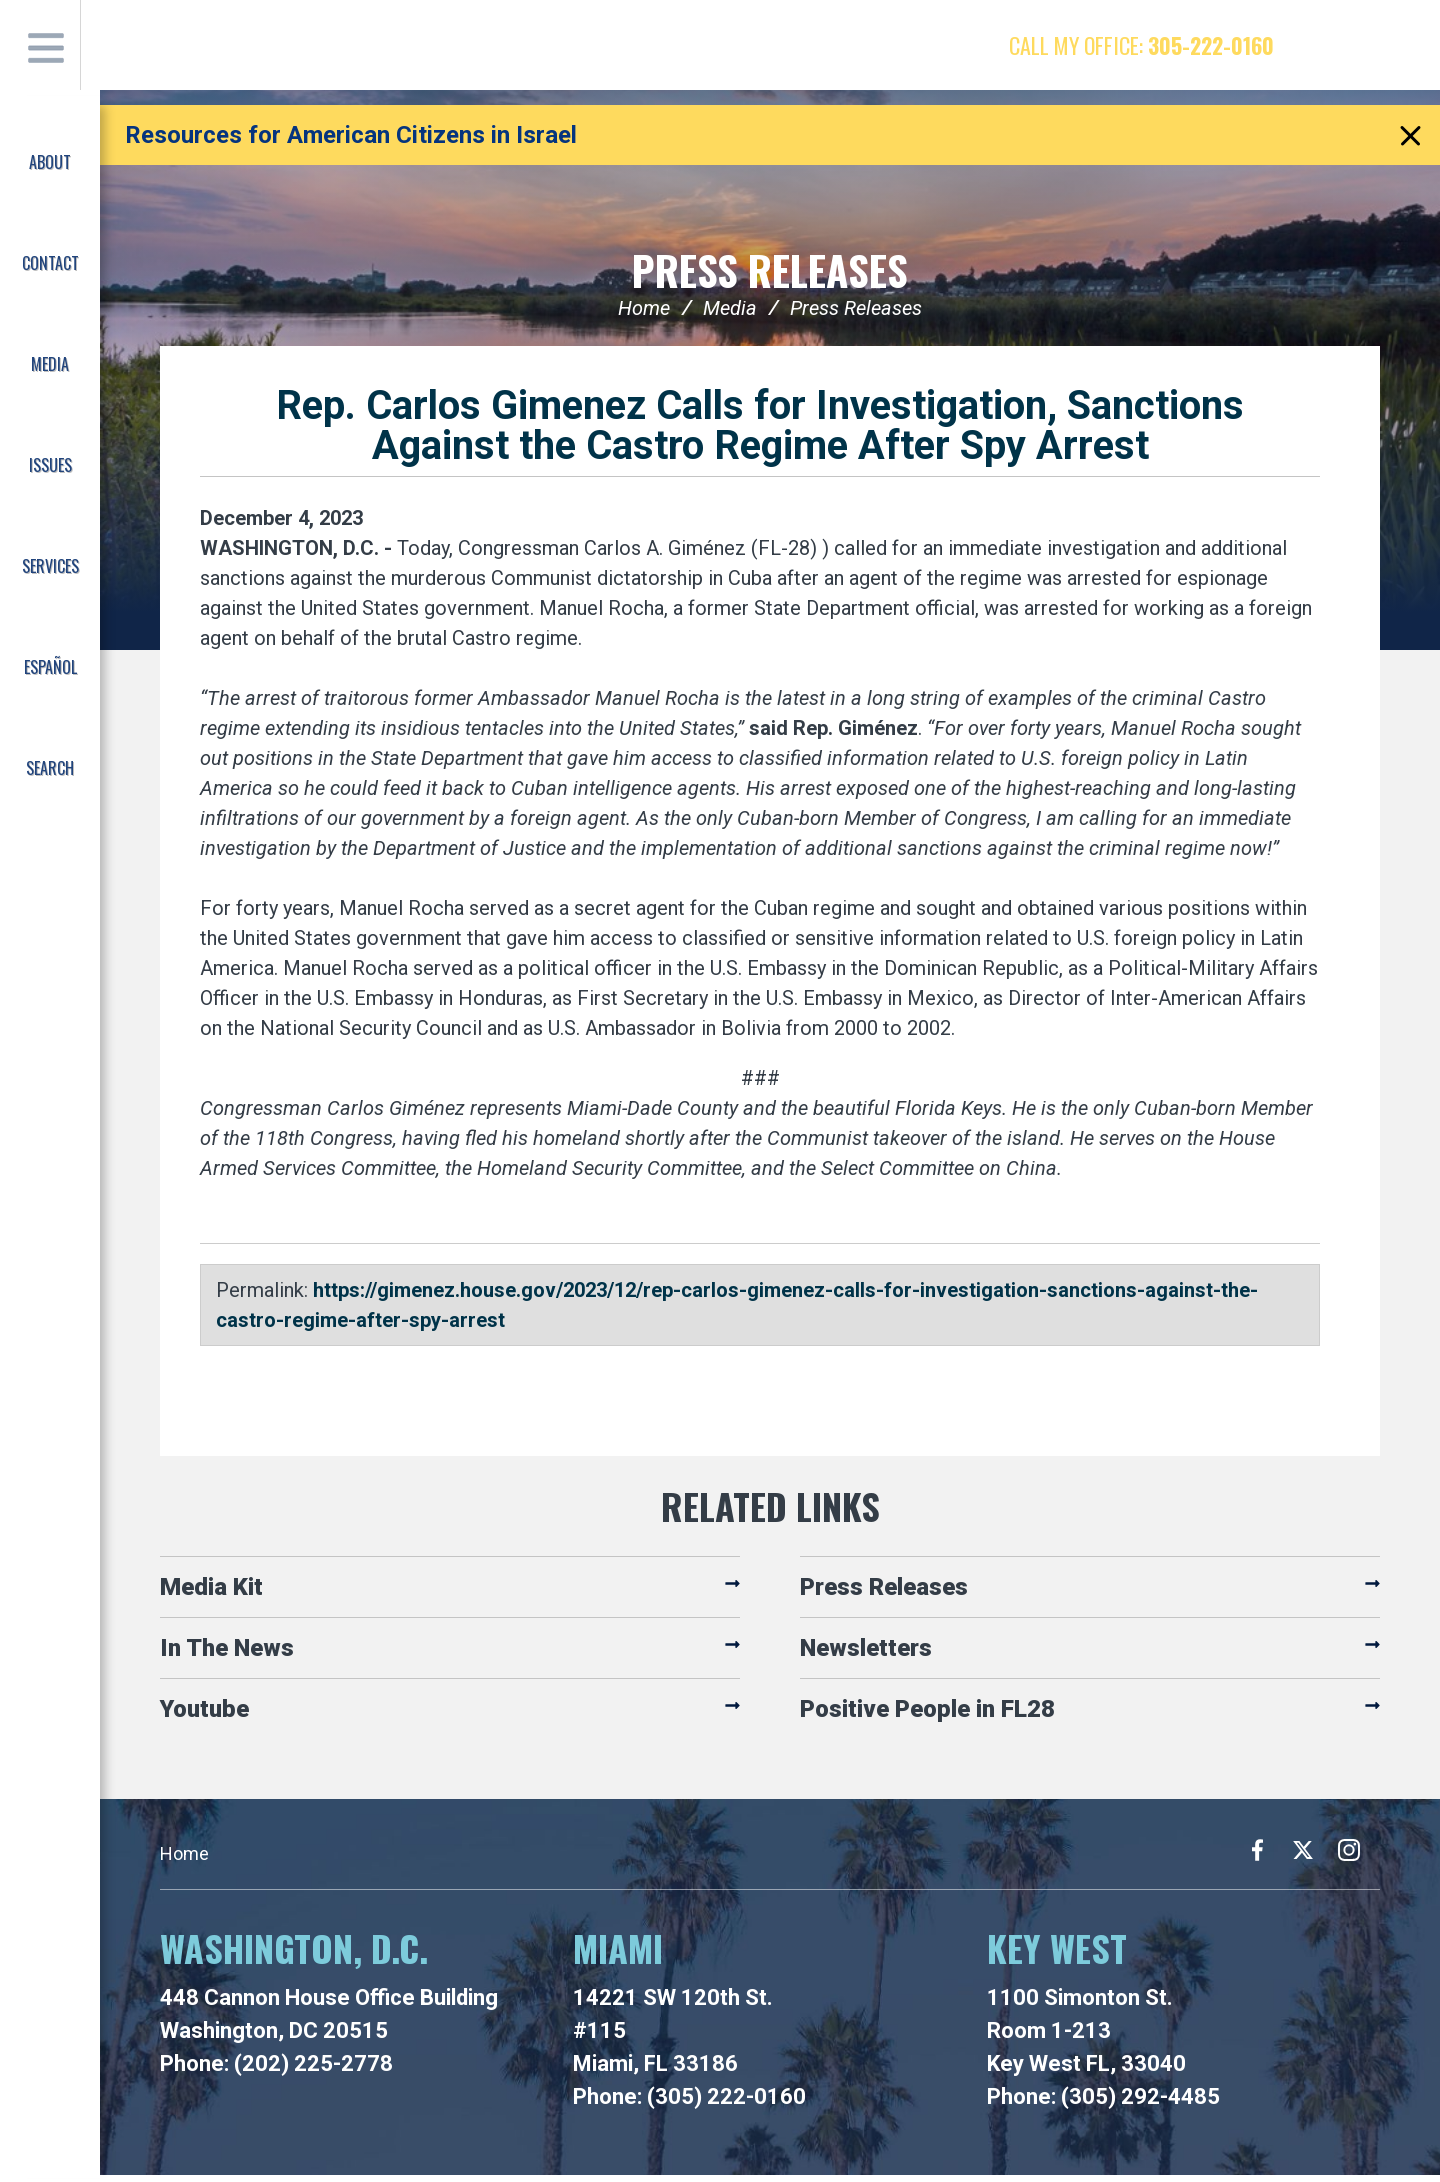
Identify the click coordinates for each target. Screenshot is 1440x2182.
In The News (227, 1655)
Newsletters (866, 1655)
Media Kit (211, 1594)
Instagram (1393, 45)
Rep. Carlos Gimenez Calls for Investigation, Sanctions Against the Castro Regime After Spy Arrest (760, 433)
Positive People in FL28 (927, 1716)
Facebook (1315, 45)
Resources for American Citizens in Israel (351, 135)
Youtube (204, 1716)
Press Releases (770, 273)
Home (644, 315)
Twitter (1354, 45)
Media (730, 315)
